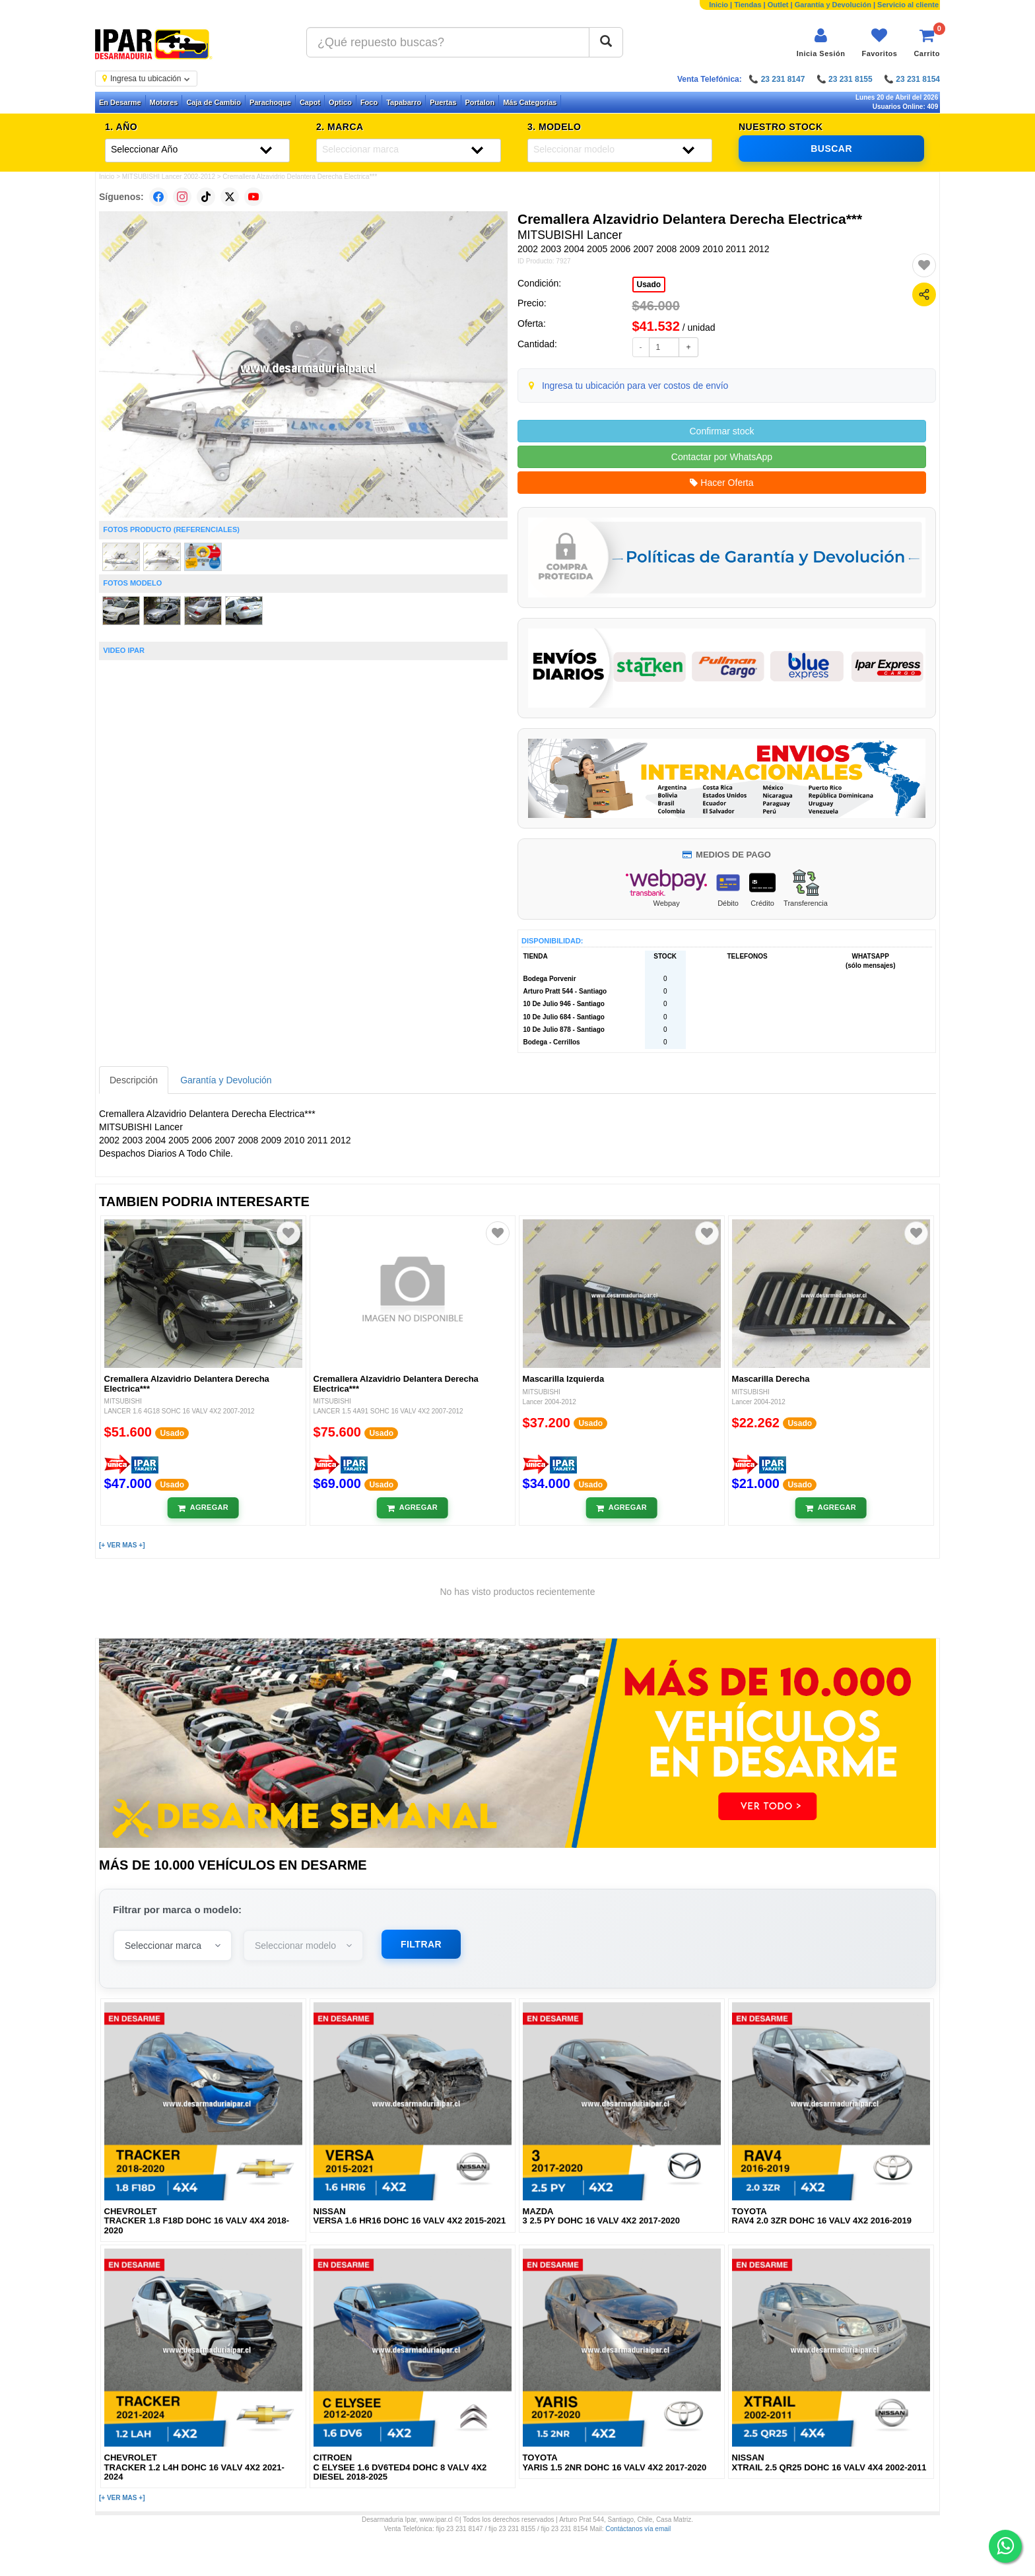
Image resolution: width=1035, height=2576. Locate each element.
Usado (649, 284)
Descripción (134, 1080)
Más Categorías (529, 102)
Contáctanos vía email (638, 2528)
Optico (340, 102)
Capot (310, 102)
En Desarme (120, 102)
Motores (164, 102)
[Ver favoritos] (879, 42)
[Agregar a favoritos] (924, 265)
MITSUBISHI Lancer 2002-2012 (168, 176)
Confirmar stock (721, 431)
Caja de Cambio (213, 102)
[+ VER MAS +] (122, 1545)
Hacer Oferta (721, 482)
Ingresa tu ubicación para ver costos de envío (635, 385)
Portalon (480, 102)
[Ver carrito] (927, 42)
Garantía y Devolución (833, 5)
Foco (369, 102)
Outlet (778, 5)
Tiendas (747, 5)
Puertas (443, 102)
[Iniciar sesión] (821, 42)
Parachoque (270, 102)
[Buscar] (606, 42)
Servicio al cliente (908, 5)
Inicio (718, 5)
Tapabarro (403, 102)
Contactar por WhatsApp (721, 457)
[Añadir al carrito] (203, 1507)
